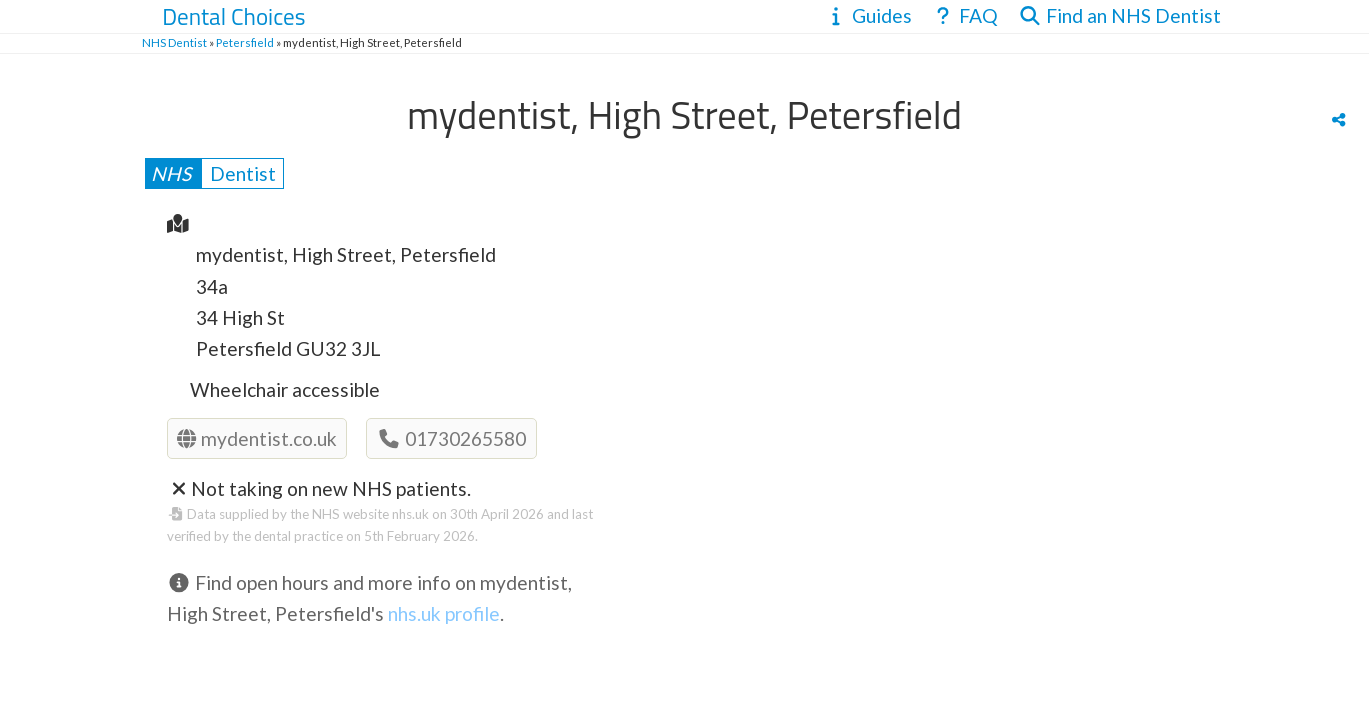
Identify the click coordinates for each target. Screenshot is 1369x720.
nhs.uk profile (444, 613)
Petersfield (245, 42)
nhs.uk (410, 514)
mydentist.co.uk (256, 438)
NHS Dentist (174, 42)
